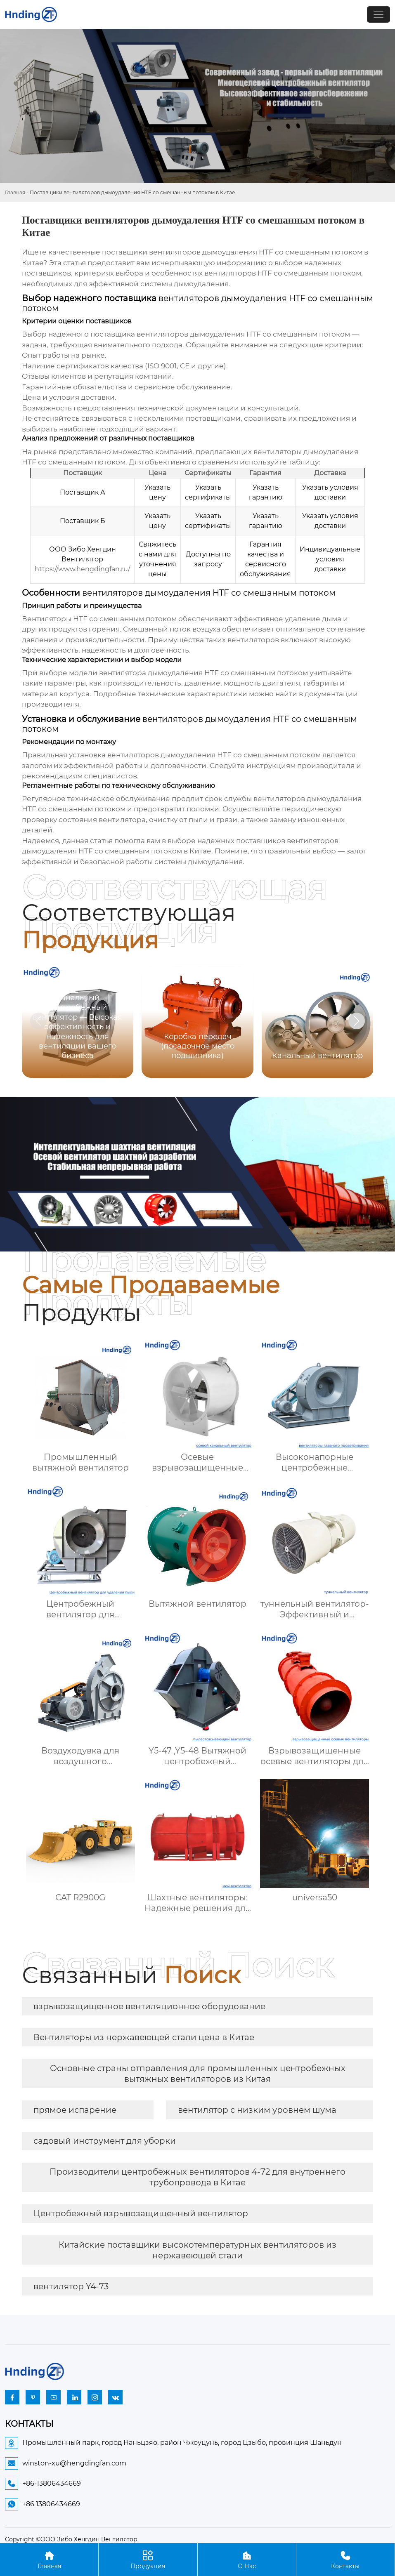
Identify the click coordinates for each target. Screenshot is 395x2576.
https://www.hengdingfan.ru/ (82, 569)
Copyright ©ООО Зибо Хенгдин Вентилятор (71, 2539)
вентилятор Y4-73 (71, 2286)
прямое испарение (74, 2110)
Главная (15, 192)
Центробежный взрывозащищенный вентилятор (140, 2213)
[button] (356, 1021)
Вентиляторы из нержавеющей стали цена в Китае (143, 2037)
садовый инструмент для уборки (104, 2141)
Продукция (148, 2559)
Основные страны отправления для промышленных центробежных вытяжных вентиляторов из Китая (197, 2073)
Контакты (345, 2559)
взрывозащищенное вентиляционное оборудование (149, 2006)
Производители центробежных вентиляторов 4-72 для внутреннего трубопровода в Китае (197, 2177)
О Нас (247, 2559)
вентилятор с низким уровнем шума (257, 2110)
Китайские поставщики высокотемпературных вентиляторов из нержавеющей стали (197, 2250)
